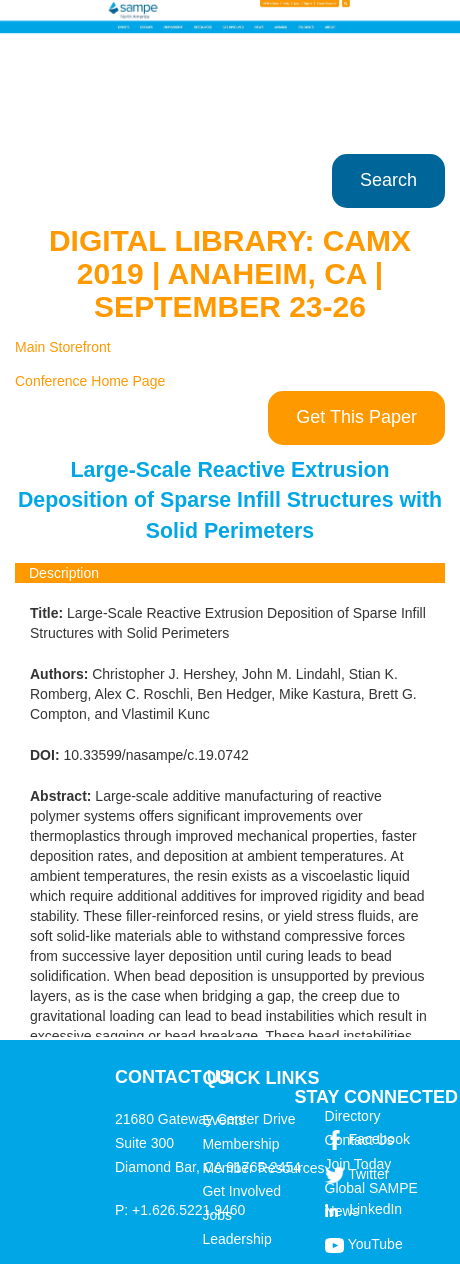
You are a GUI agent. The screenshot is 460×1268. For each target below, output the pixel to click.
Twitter (368, 1174)
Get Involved (241, 1191)
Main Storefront (63, 347)
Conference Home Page (90, 381)
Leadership (236, 1239)
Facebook (378, 1139)
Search (388, 180)
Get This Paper (356, 417)
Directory (353, 1116)
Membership (240, 1144)
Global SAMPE (371, 1188)
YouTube (375, 1244)
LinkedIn (375, 1209)
